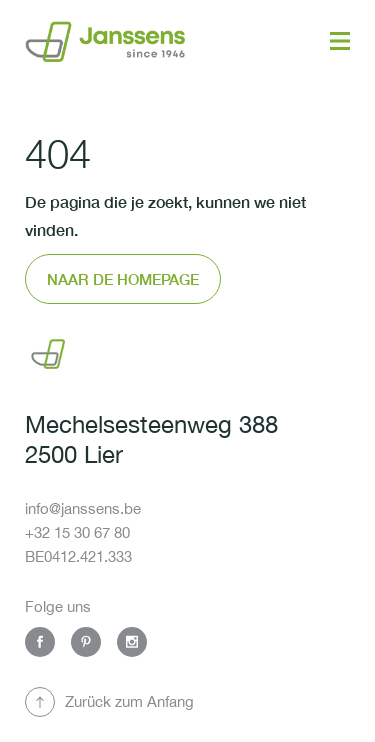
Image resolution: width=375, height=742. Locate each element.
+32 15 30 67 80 (77, 532)
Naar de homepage (123, 279)
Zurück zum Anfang (129, 701)
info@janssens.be (83, 508)
